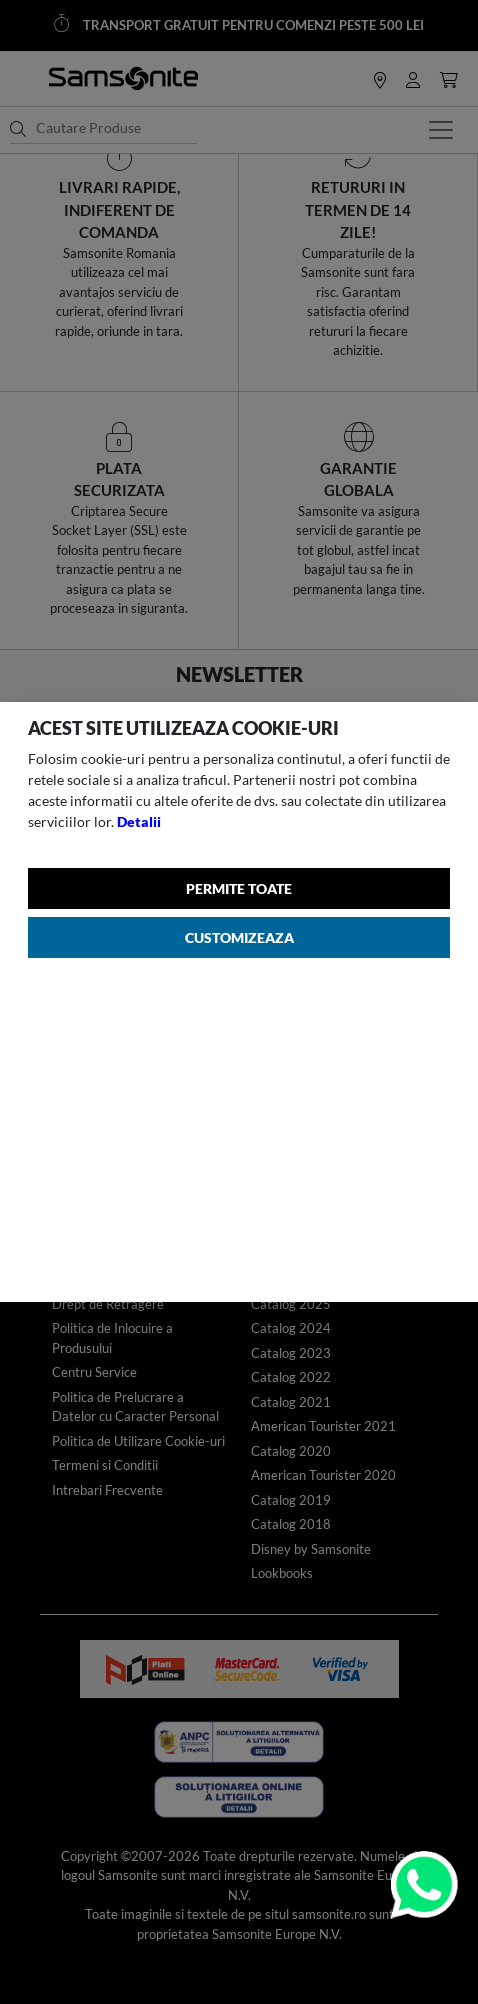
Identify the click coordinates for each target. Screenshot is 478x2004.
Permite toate (239, 888)
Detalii (139, 821)
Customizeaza (239, 937)
